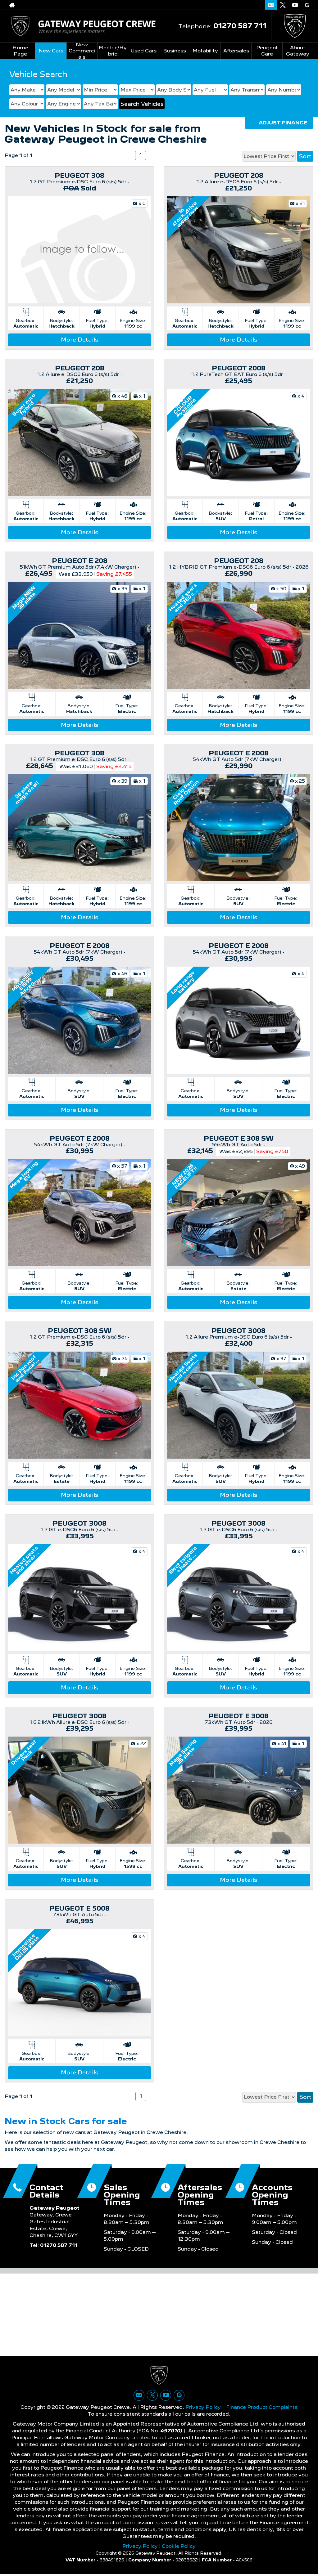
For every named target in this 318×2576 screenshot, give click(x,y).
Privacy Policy (203, 2409)
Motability (205, 51)
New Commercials (82, 50)
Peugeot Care (267, 51)
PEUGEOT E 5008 (79, 1908)
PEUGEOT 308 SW (79, 1331)
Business (174, 51)
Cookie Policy (179, 2548)
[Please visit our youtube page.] (295, 5)
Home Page (20, 51)
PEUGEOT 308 (79, 175)
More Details (79, 339)
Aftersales (236, 51)
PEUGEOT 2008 (239, 368)
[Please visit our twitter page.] (283, 5)
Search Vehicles (142, 104)
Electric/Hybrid (113, 51)
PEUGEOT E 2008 (239, 753)
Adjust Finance (283, 123)
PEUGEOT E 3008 (238, 1716)
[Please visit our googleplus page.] (307, 5)
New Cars (51, 51)
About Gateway (297, 51)
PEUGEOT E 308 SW (239, 1138)
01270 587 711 (239, 25)
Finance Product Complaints (262, 2409)
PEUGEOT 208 (238, 175)
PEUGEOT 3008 (238, 1331)
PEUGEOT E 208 (79, 561)
